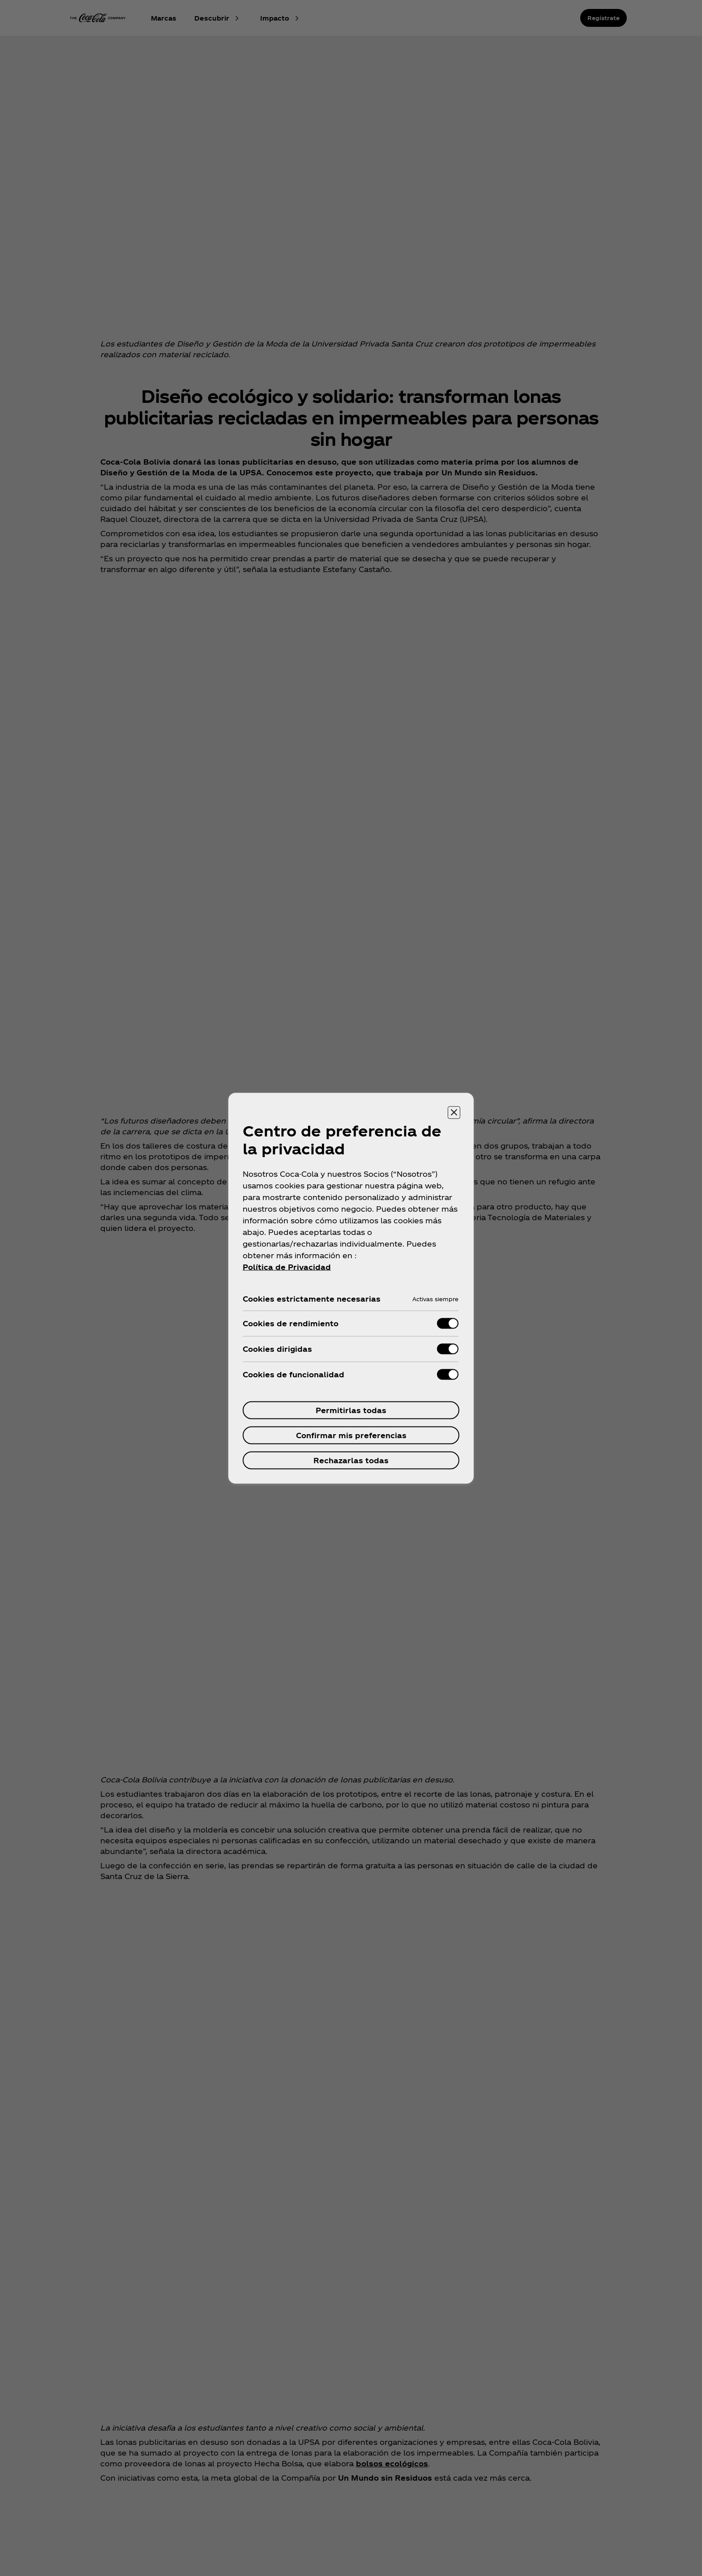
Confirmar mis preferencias (351, 1435)
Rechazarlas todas (351, 1460)
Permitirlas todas (351, 1409)
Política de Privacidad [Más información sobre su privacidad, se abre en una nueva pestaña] (287, 1266)
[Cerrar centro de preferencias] (454, 1112)
